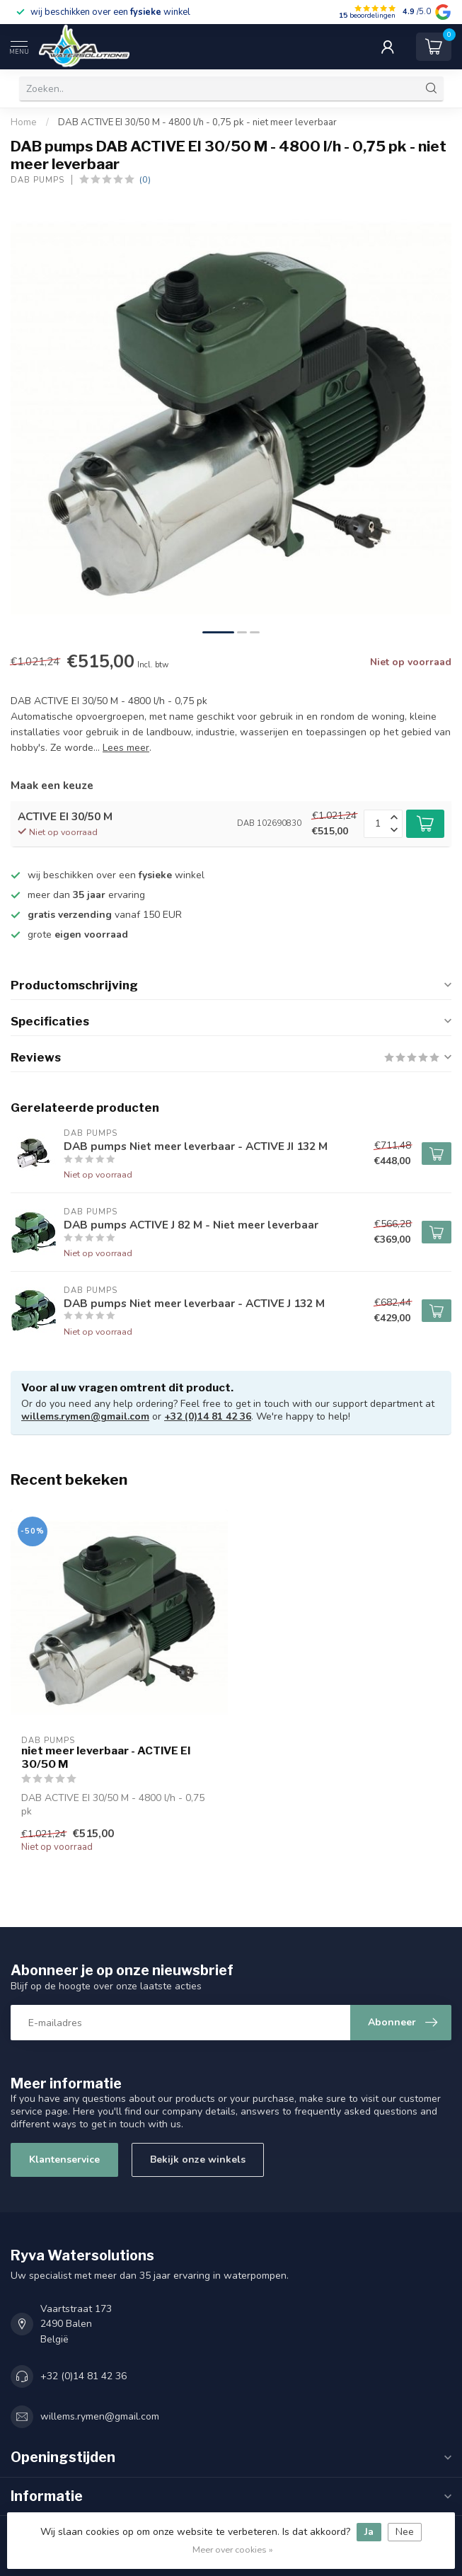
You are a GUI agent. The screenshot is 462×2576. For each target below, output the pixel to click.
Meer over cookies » (232, 2549)
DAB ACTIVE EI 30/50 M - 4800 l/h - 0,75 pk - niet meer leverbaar (197, 122)
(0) (145, 179)
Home (24, 122)
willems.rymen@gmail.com (85, 1416)
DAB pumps (37, 180)
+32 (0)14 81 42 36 (207, 1416)
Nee (404, 2531)
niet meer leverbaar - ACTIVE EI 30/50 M (105, 1757)
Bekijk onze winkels (198, 2159)
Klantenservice (64, 2159)
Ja (369, 2531)
